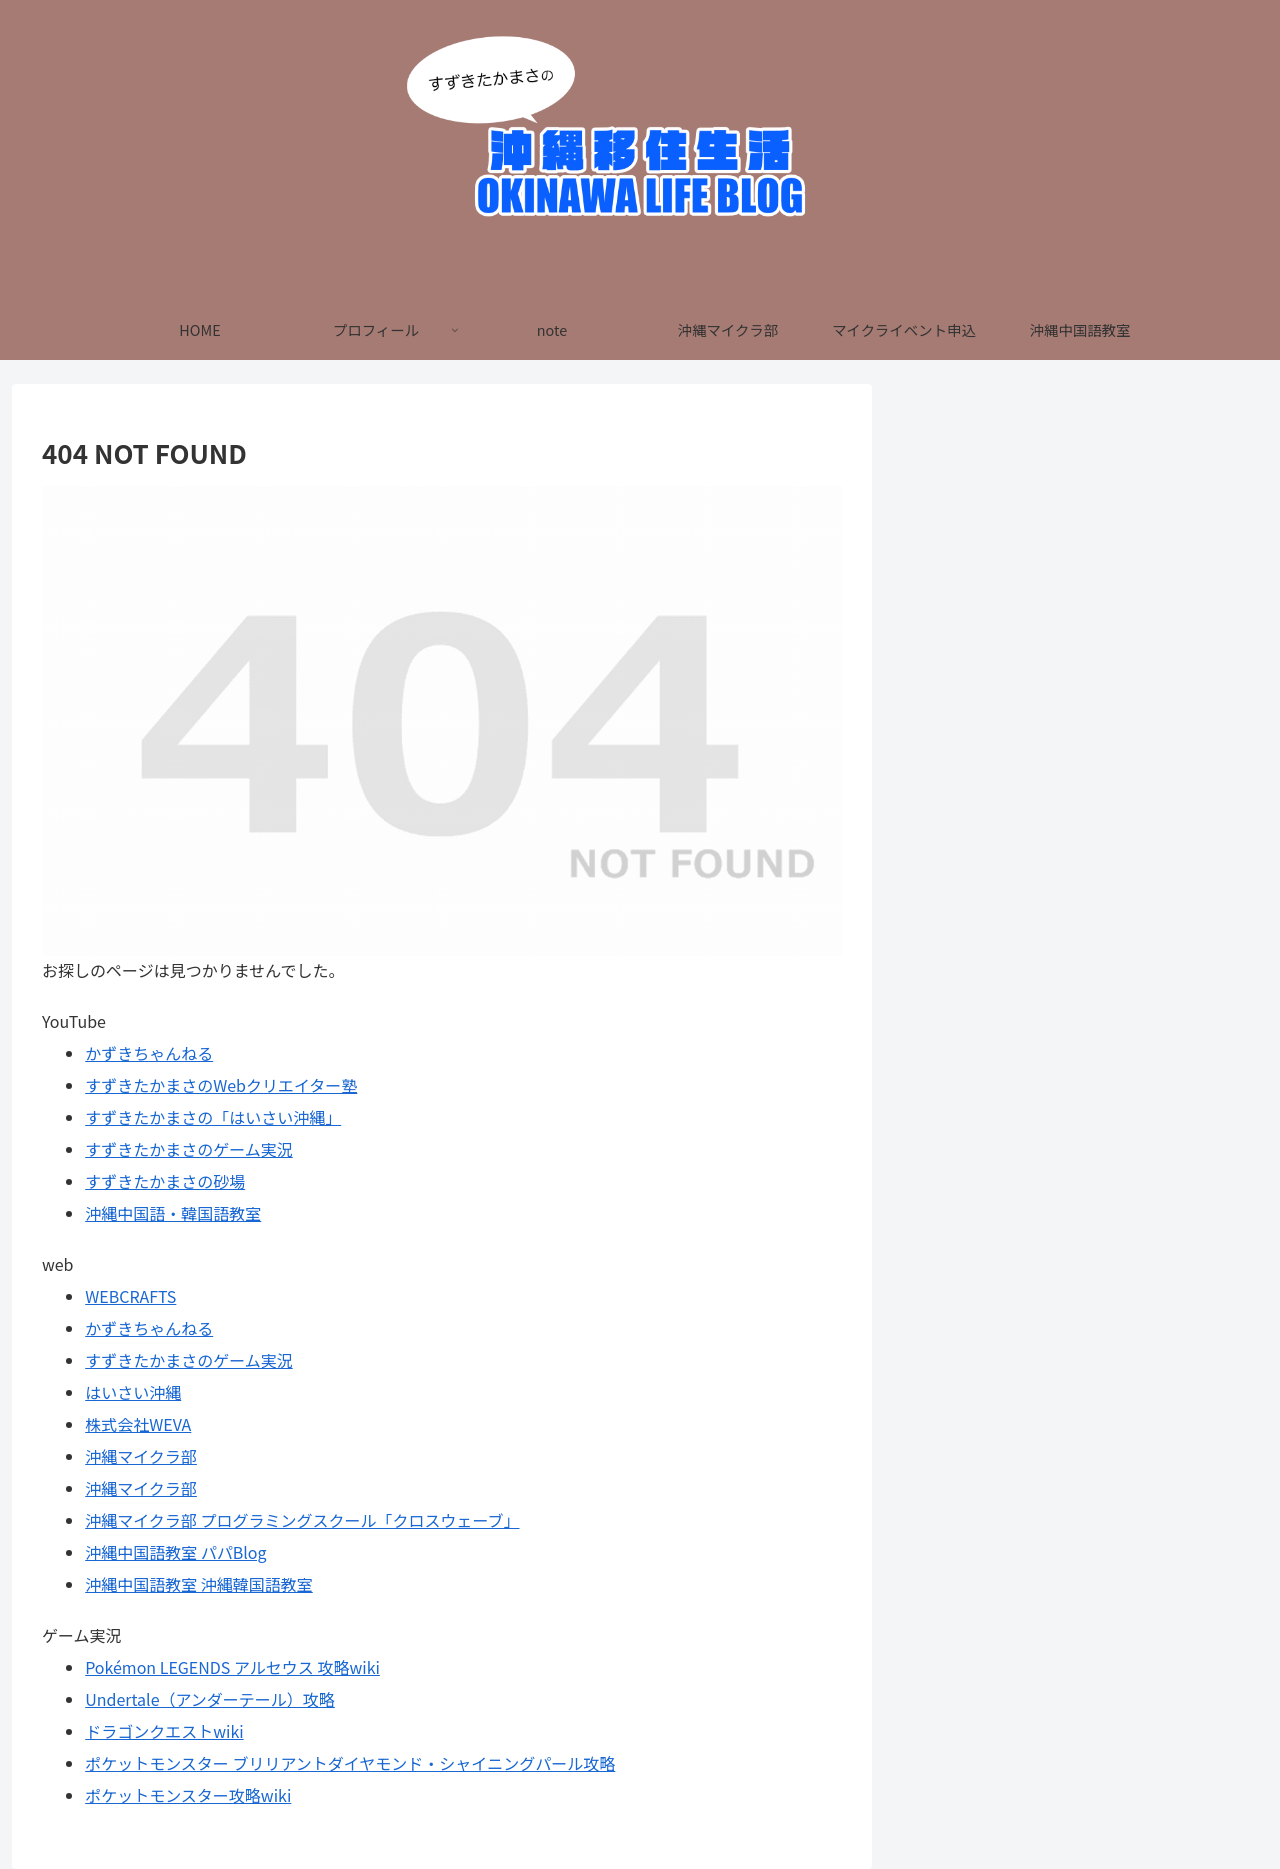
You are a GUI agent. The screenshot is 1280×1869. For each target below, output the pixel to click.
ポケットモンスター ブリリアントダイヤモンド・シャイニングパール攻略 (350, 1763)
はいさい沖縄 (133, 1392)
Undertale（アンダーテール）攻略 (210, 1699)
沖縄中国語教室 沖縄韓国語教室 (199, 1584)
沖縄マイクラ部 (141, 1456)
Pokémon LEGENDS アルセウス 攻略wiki (232, 1667)
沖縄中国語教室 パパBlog (175, 1552)
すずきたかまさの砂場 (165, 1181)
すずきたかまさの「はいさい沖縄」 (213, 1117)
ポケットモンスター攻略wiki (188, 1795)
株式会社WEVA (138, 1424)
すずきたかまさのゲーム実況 (189, 1149)
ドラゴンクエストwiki (164, 1731)
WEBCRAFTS (130, 1296)
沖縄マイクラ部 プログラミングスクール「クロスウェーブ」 (302, 1520)
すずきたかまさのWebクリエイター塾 (221, 1085)
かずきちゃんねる (149, 1053)
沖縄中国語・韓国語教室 (173, 1213)
